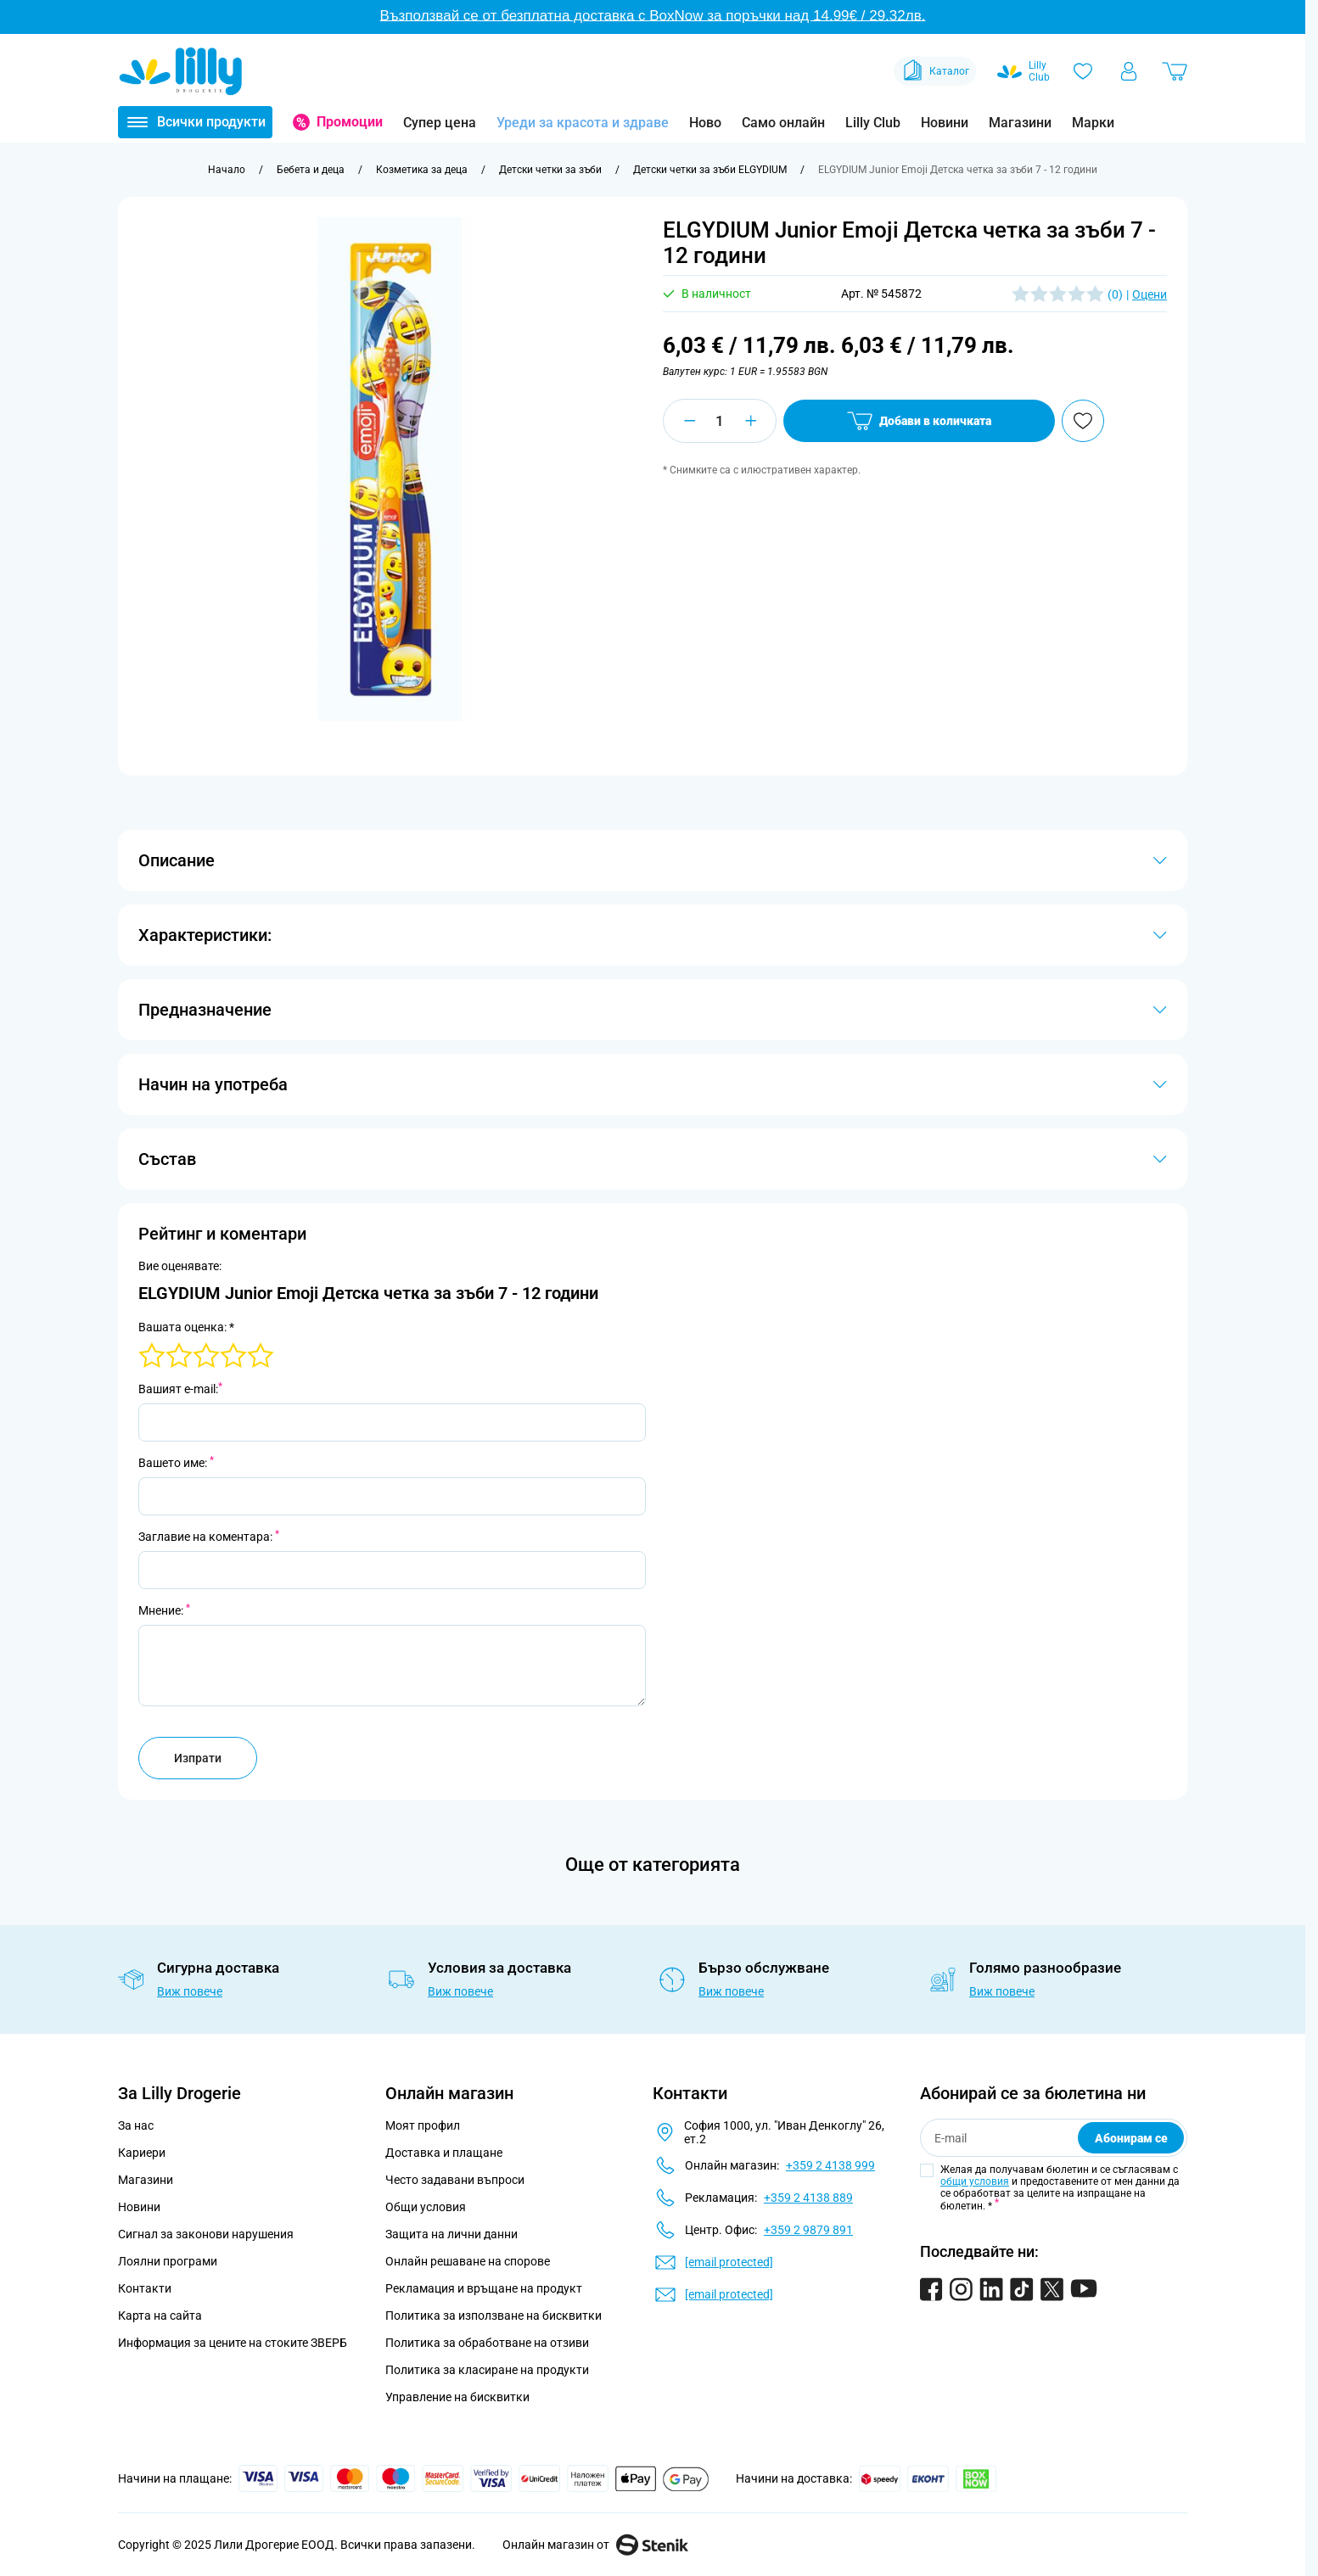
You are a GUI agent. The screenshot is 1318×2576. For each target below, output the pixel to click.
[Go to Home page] (181, 71)
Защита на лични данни (451, 2234)
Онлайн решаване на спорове (467, 2261)
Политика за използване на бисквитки (493, 2315)
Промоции (350, 122)
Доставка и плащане (443, 2152)
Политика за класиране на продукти (487, 2370)
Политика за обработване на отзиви (487, 2342)
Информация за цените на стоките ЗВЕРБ (232, 2342)
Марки (1093, 123)
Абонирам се (1131, 2138)
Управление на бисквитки (457, 2397)
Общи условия (425, 2207)
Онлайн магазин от (595, 2545)
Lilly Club (872, 123)
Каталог (934, 71)
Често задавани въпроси (454, 2180)
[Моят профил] (1128, 71)
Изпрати (198, 1758)
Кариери (141, 2152)
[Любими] (1083, 71)
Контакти (144, 2288)
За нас (136, 2125)
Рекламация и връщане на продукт (485, 2288)
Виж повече (189, 1991)
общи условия (974, 2181)
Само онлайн (783, 123)
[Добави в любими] (1083, 421)
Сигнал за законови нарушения (206, 2234)
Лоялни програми (167, 2261)
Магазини (1020, 123)
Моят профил (422, 2125)
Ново (705, 123)
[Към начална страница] (226, 169)
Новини (944, 123)
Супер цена (439, 123)
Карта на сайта (160, 2315)
